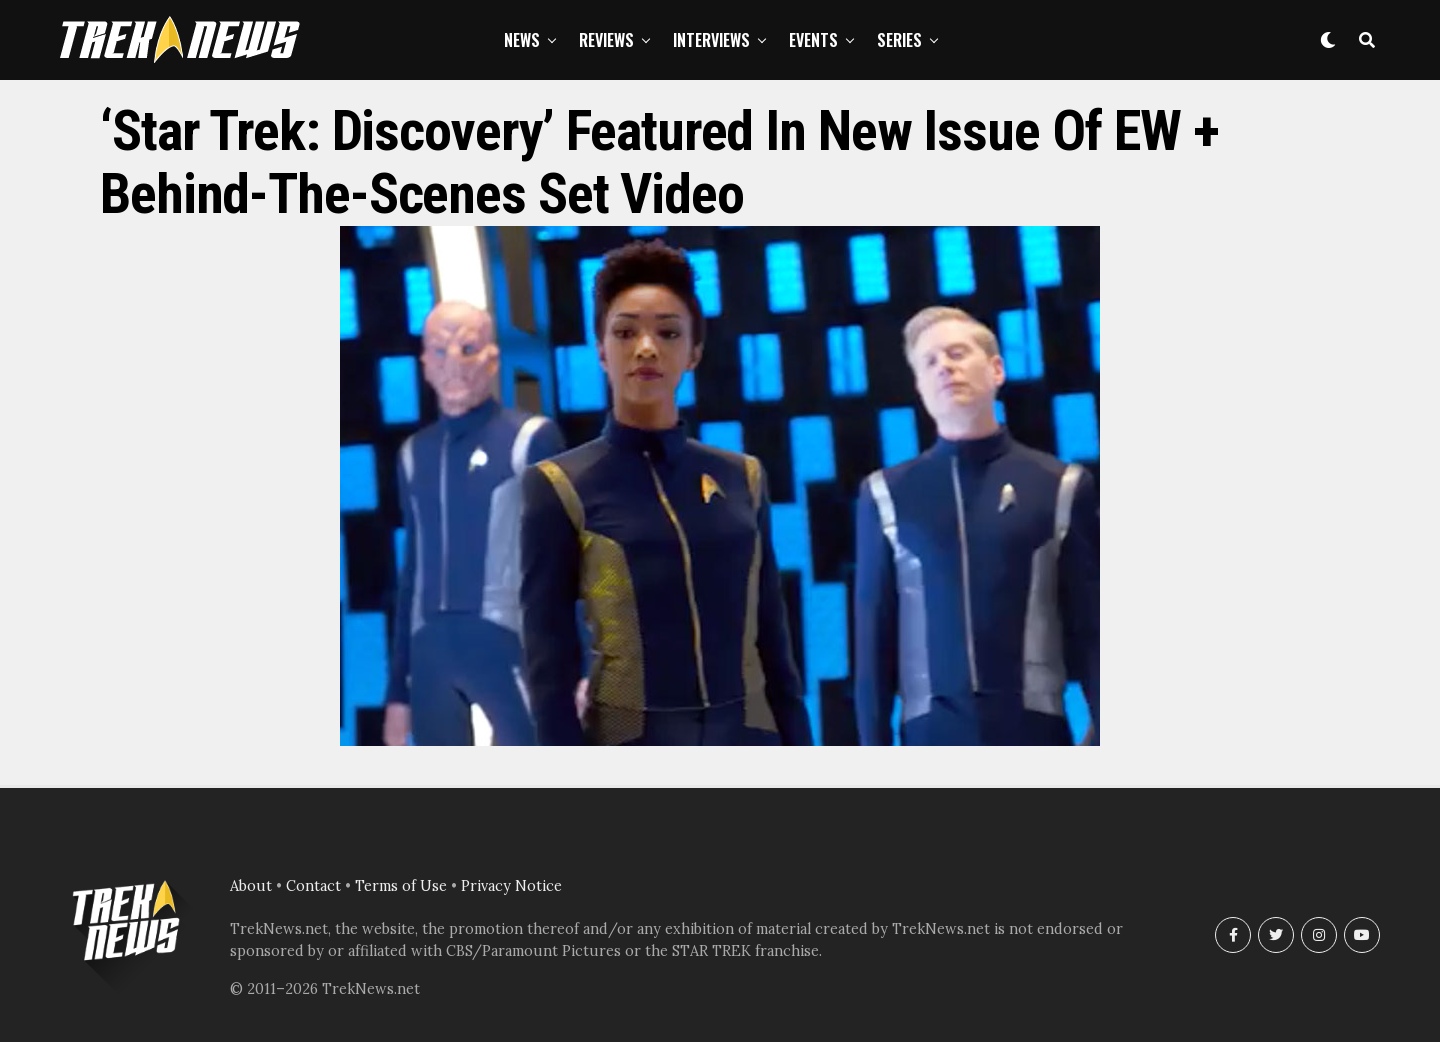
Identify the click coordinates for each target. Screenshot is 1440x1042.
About (251, 886)
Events (813, 40)
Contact (313, 886)
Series (899, 40)
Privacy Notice (511, 886)
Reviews (606, 40)
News (522, 40)
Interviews (711, 40)
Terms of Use (401, 886)
